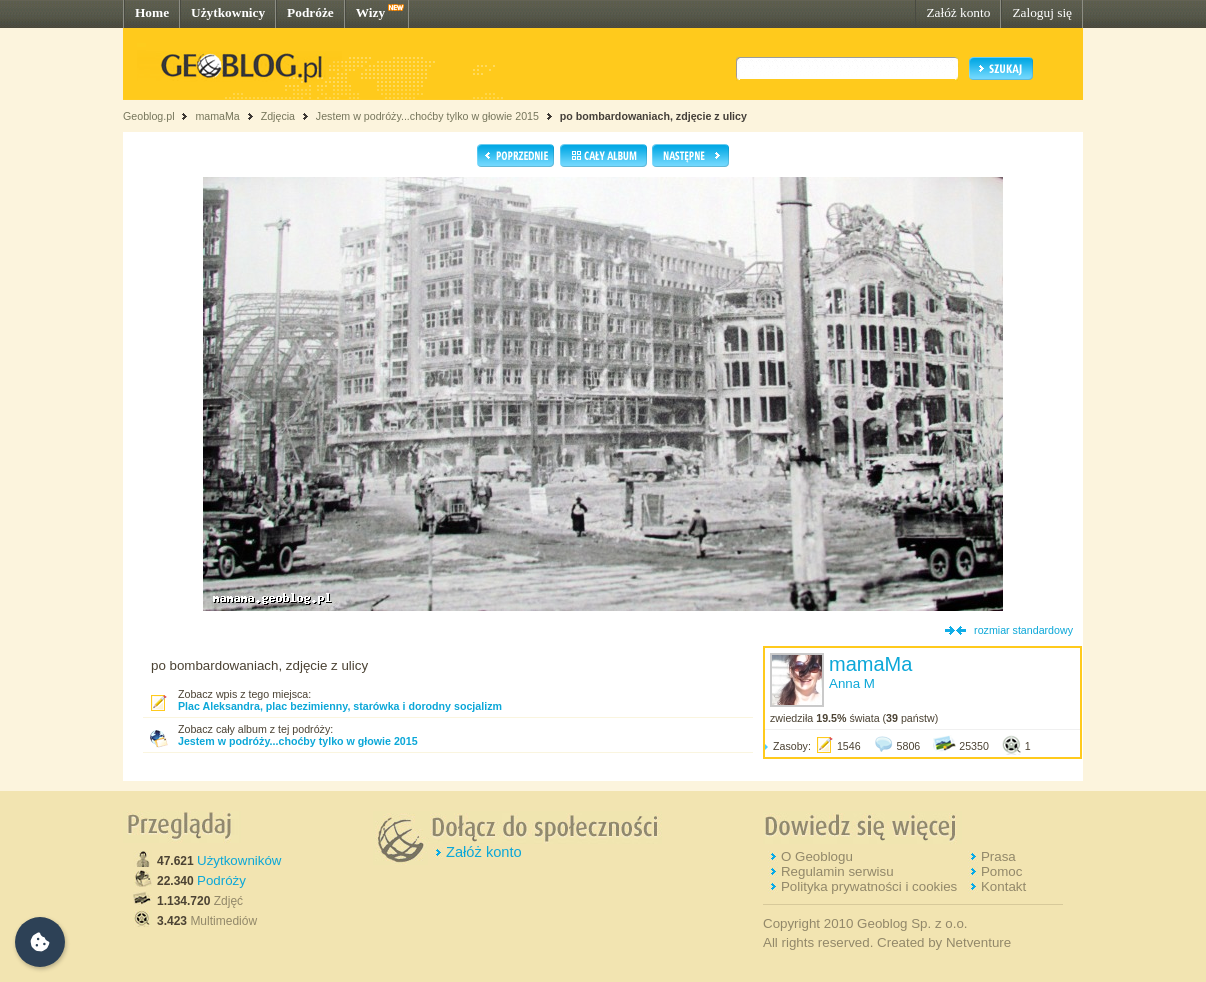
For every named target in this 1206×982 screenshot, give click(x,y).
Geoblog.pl (149, 116)
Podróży (221, 880)
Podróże (310, 12)
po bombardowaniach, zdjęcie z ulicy (653, 116)
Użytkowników (239, 860)
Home (152, 12)
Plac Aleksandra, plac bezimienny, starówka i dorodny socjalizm (340, 706)
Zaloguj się (1042, 12)
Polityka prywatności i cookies (869, 886)
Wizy (370, 12)
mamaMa (217, 116)
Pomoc (1001, 871)
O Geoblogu (817, 856)
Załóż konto (958, 12)
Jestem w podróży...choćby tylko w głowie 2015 (427, 116)
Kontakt (1003, 886)
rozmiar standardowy (1023, 630)
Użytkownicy (228, 12)
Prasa (998, 856)
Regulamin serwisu (837, 871)
